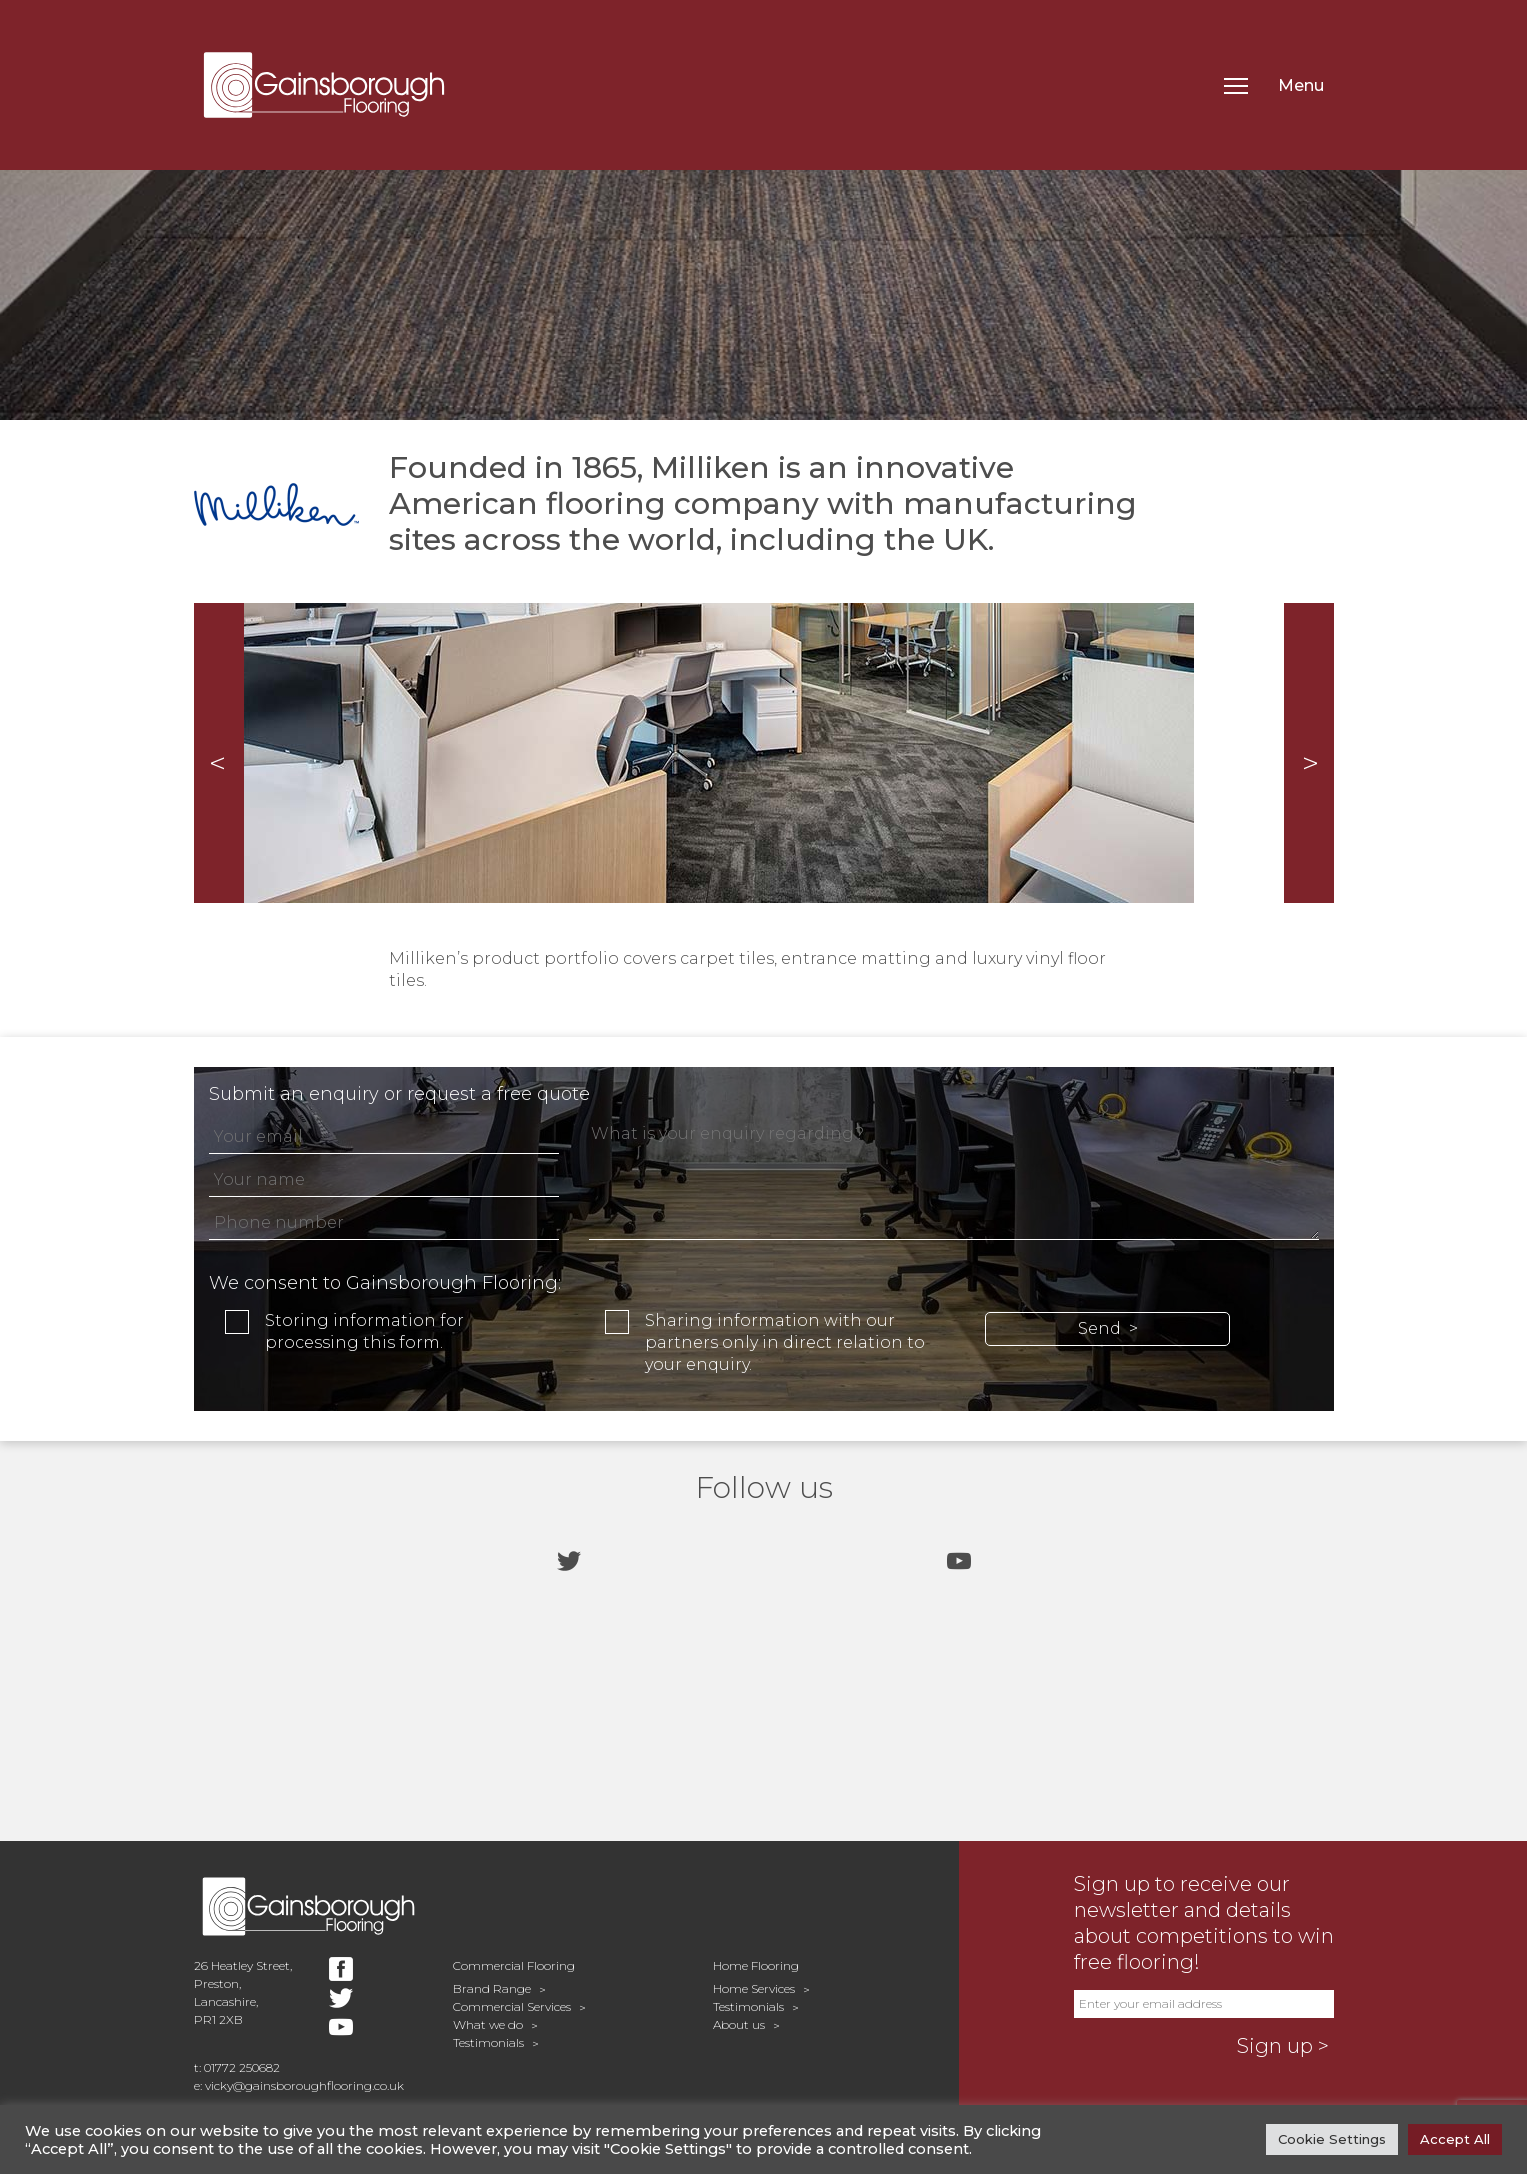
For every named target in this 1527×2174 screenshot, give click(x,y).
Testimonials (488, 2042)
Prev (219, 753)
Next (1309, 753)
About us (739, 2024)
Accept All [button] (1455, 2139)
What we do (488, 2024)
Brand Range (492, 1988)
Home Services (754, 1988)
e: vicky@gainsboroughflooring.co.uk (299, 2085)
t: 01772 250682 (237, 2067)
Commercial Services (512, 2006)
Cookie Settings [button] (1332, 2139)
